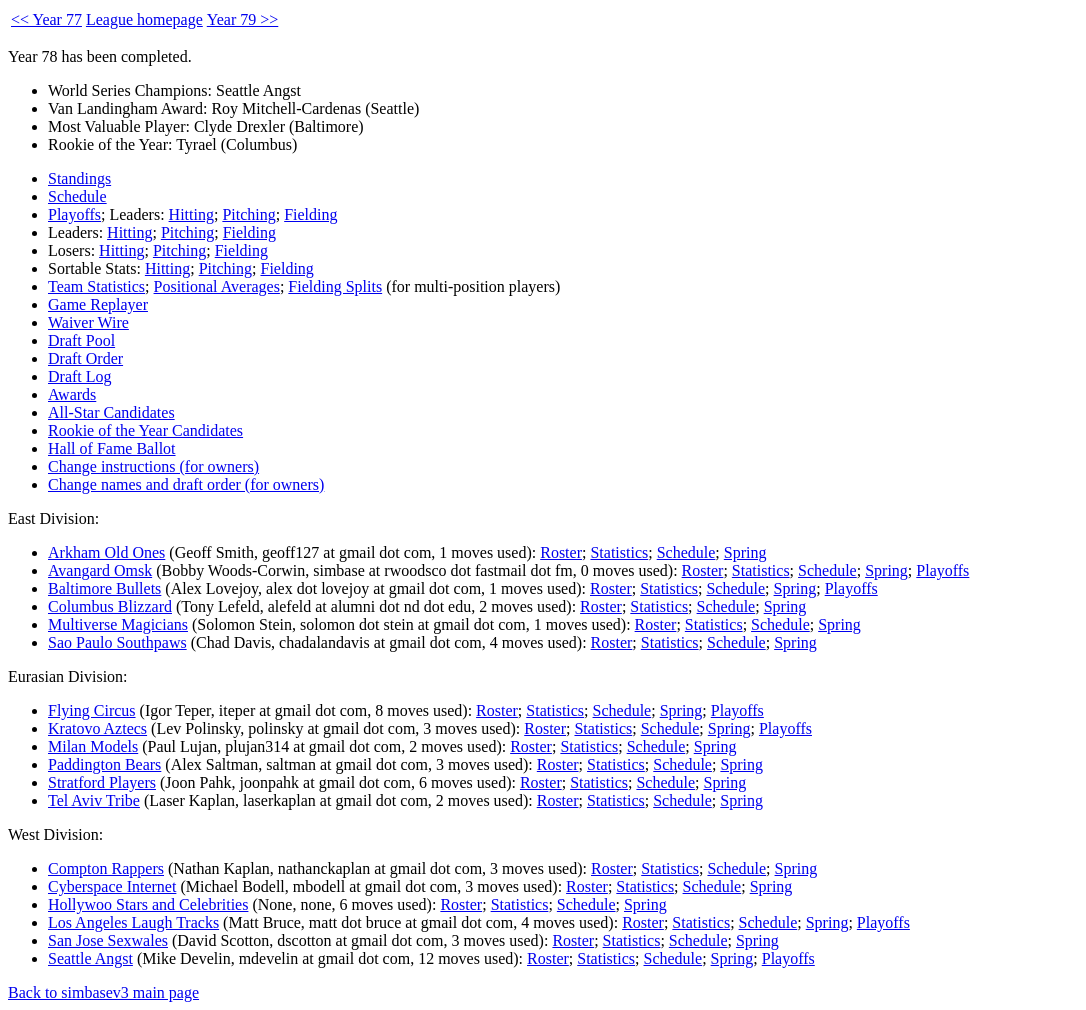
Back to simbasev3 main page (103, 992)
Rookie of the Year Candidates (145, 430)
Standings (79, 178)
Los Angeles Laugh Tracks (133, 922)
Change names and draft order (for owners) (186, 484)
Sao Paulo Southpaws (117, 642)
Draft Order (85, 358)
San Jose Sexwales (108, 940)
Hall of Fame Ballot (112, 448)
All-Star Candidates (111, 412)
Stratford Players (102, 782)
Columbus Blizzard (110, 606)
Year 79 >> (243, 19)
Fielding (310, 214)
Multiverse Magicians (118, 624)
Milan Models (93, 746)
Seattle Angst (90, 958)
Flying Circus (92, 710)
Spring (745, 552)
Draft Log (80, 376)
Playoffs (74, 214)
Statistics (619, 552)
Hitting (191, 214)
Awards (72, 394)
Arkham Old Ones (106, 552)
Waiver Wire (88, 322)
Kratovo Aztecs (97, 728)
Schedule (77, 196)
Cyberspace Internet (112, 886)
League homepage (144, 19)
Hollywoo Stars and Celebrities (148, 904)
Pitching (248, 214)
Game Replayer (98, 304)
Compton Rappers (106, 868)
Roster (561, 552)
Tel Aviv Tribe (94, 800)
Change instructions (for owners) (153, 466)
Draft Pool (81, 340)
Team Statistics (96, 286)
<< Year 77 (46, 19)
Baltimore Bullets (104, 588)
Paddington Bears (104, 764)
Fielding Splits (335, 286)
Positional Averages (217, 286)
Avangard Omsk (100, 570)
